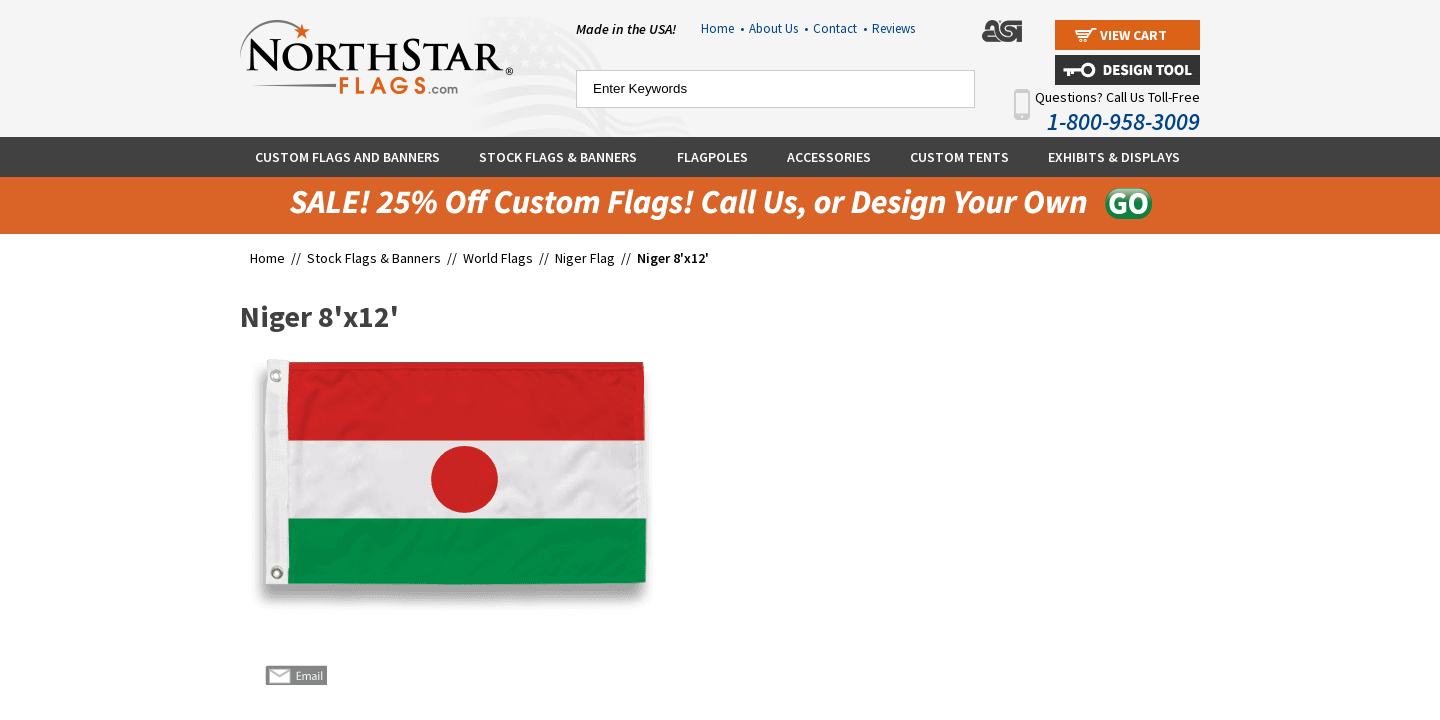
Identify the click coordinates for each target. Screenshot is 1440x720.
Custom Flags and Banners (347, 157)
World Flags (498, 258)
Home (722, 28)
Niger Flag (585, 258)
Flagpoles (712, 157)
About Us (778, 28)
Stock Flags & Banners (558, 157)
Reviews (893, 28)
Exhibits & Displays (1114, 157)
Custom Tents (959, 157)
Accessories (829, 157)
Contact (840, 28)
